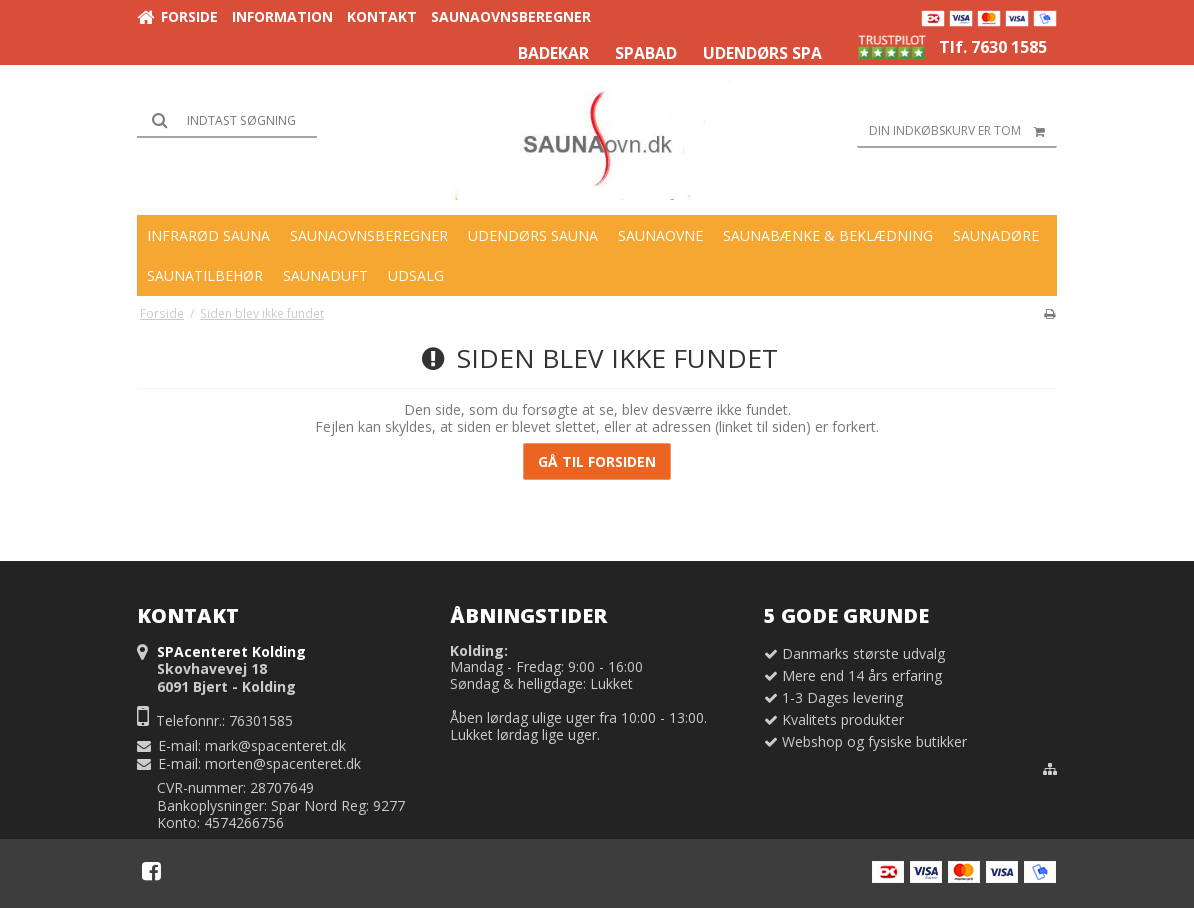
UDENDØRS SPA (762, 53)
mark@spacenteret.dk (275, 745)
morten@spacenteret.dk (283, 763)
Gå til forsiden (597, 461)
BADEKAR (553, 53)
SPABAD (646, 53)
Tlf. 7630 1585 (993, 47)
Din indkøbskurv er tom (963, 131)
